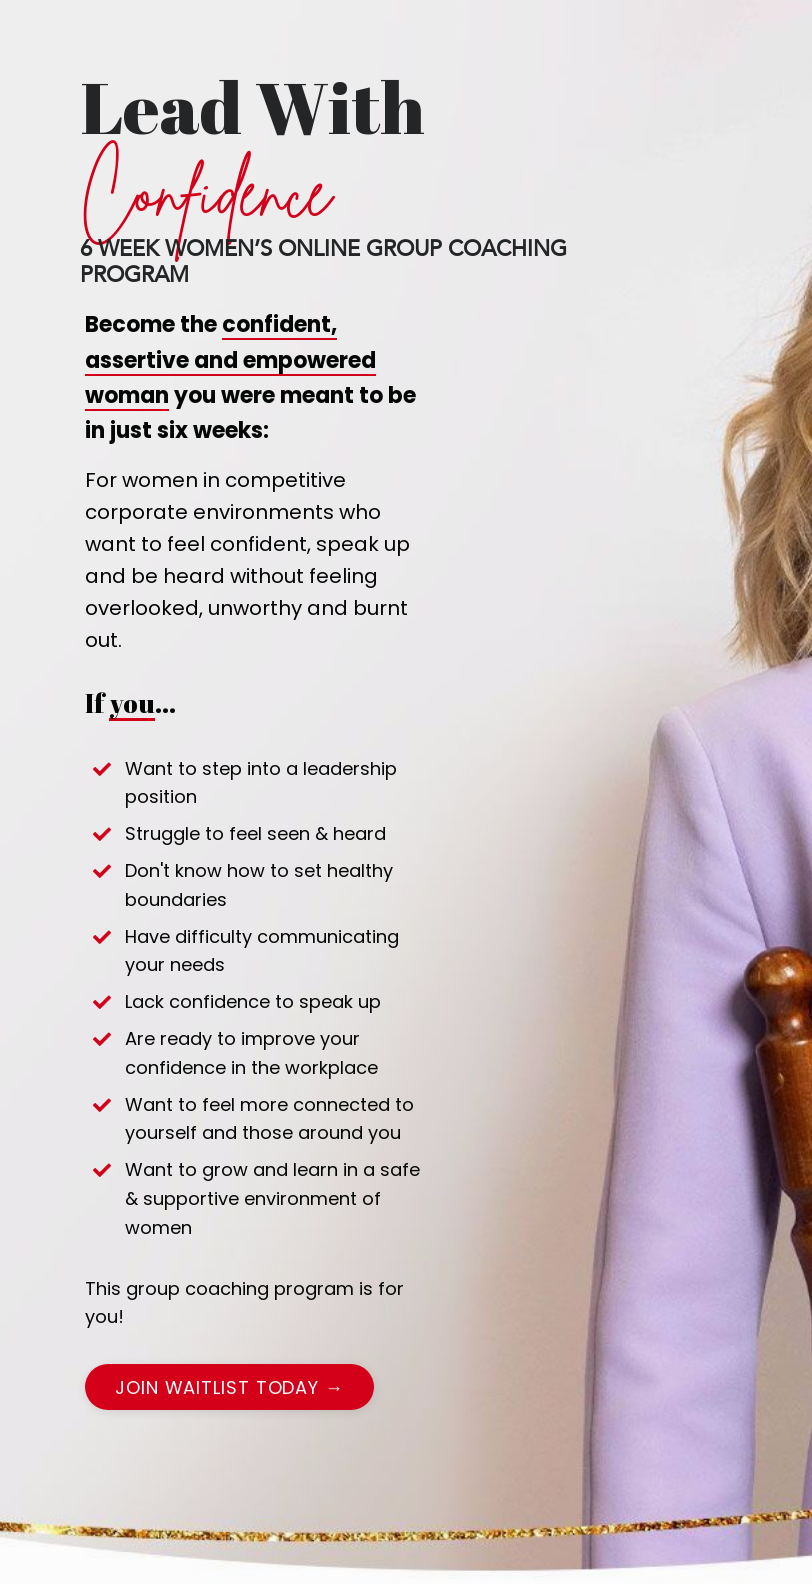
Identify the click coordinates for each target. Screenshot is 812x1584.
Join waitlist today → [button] (229, 1387)
